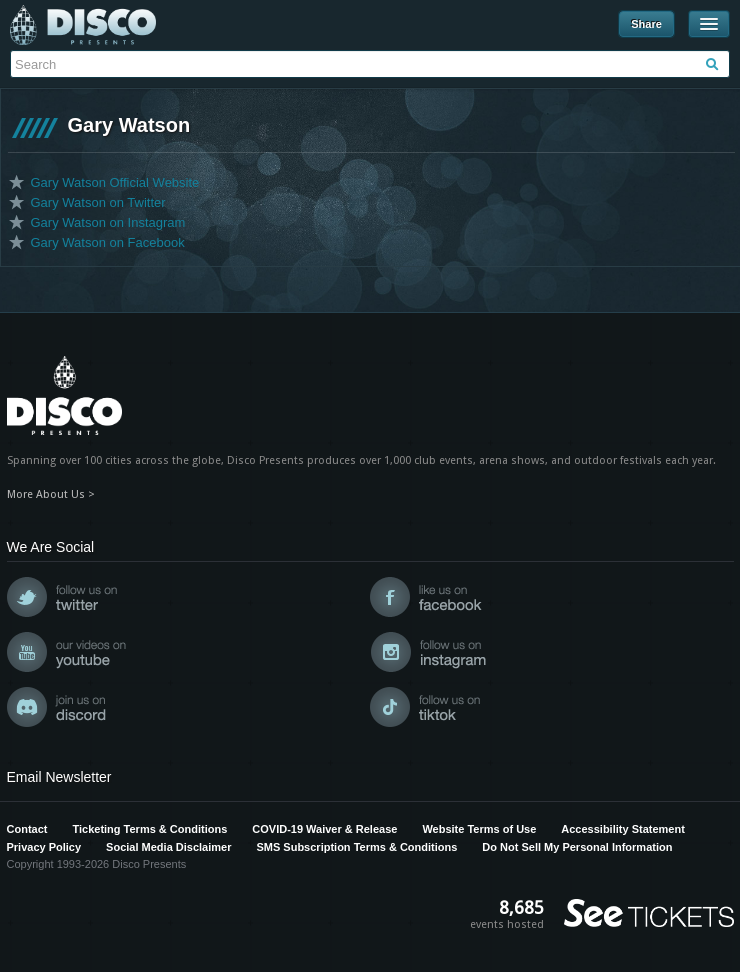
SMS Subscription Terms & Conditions (356, 847)
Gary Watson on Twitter (98, 202)
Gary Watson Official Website (115, 182)
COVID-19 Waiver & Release (324, 829)
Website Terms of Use (479, 829)
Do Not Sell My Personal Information (577, 847)
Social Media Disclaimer (168, 847)
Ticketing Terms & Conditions (149, 829)
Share (646, 24)
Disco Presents (83, 25)
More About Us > (51, 494)
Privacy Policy (44, 847)
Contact (27, 829)
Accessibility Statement (623, 829)
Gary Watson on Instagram (108, 222)
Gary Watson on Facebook (108, 242)
